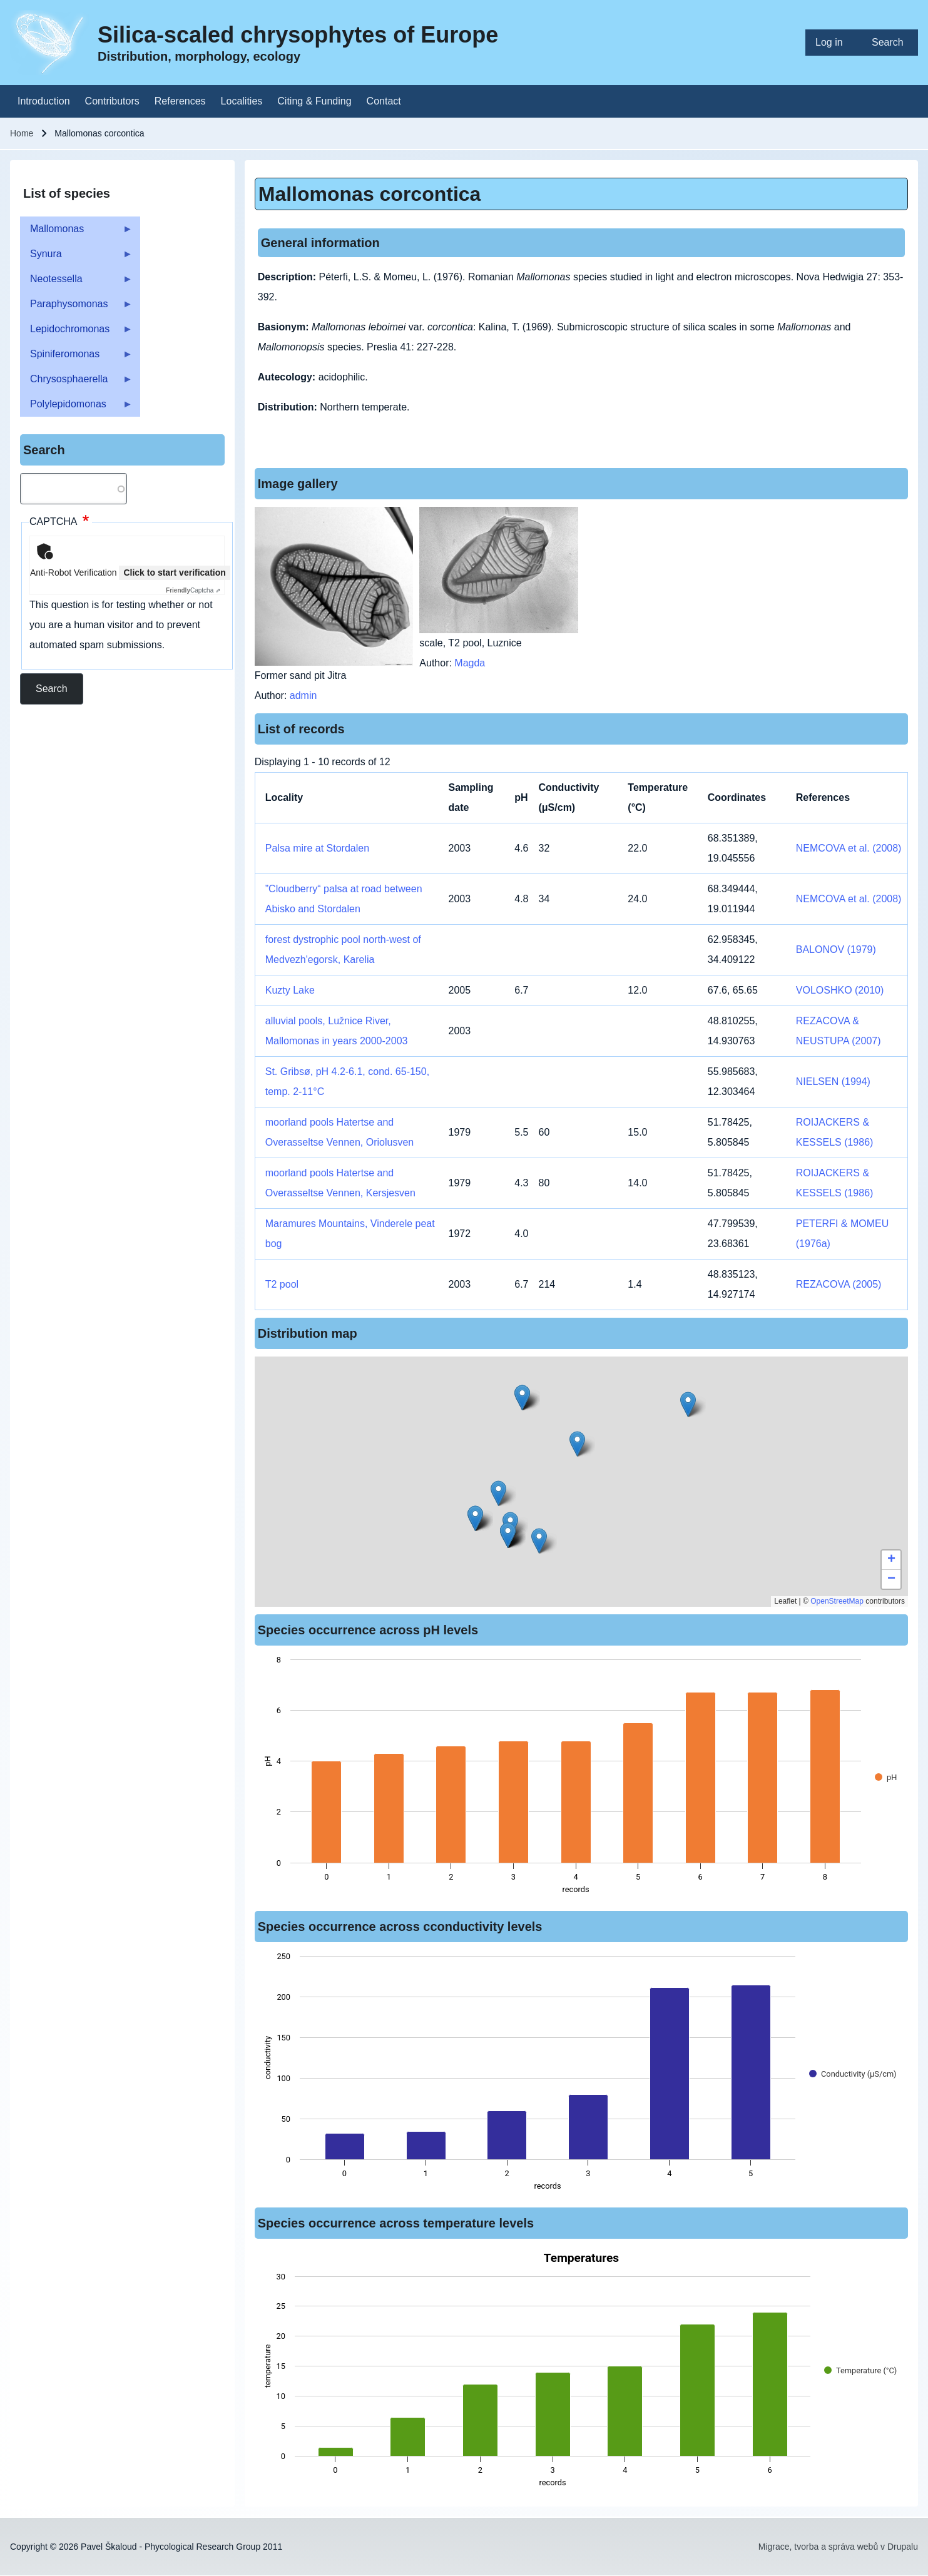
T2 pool (281, 1284)
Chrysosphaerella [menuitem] (76, 383)
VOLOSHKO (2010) (840, 990)
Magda (469, 663)
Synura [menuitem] (76, 257)
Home (21, 133)
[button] (522, 1397)
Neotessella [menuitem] (76, 282)
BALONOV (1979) (836, 949)
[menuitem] (833, 42)
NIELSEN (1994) (833, 1081)
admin (303, 695)
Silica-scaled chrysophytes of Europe (298, 35)
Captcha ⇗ (193, 590)
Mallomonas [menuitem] (76, 232)
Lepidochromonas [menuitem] (76, 332)
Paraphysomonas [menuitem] (76, 307)
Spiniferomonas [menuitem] (76, 358)
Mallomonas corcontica (369, 194)
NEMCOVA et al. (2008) (849, 848)
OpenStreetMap (837, 1601)
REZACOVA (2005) (839, 1284)
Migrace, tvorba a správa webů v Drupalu (838, 2547)
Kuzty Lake (290, 990)
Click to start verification (174, 573)
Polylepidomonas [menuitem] (76, 408)
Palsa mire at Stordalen (317, 848)
